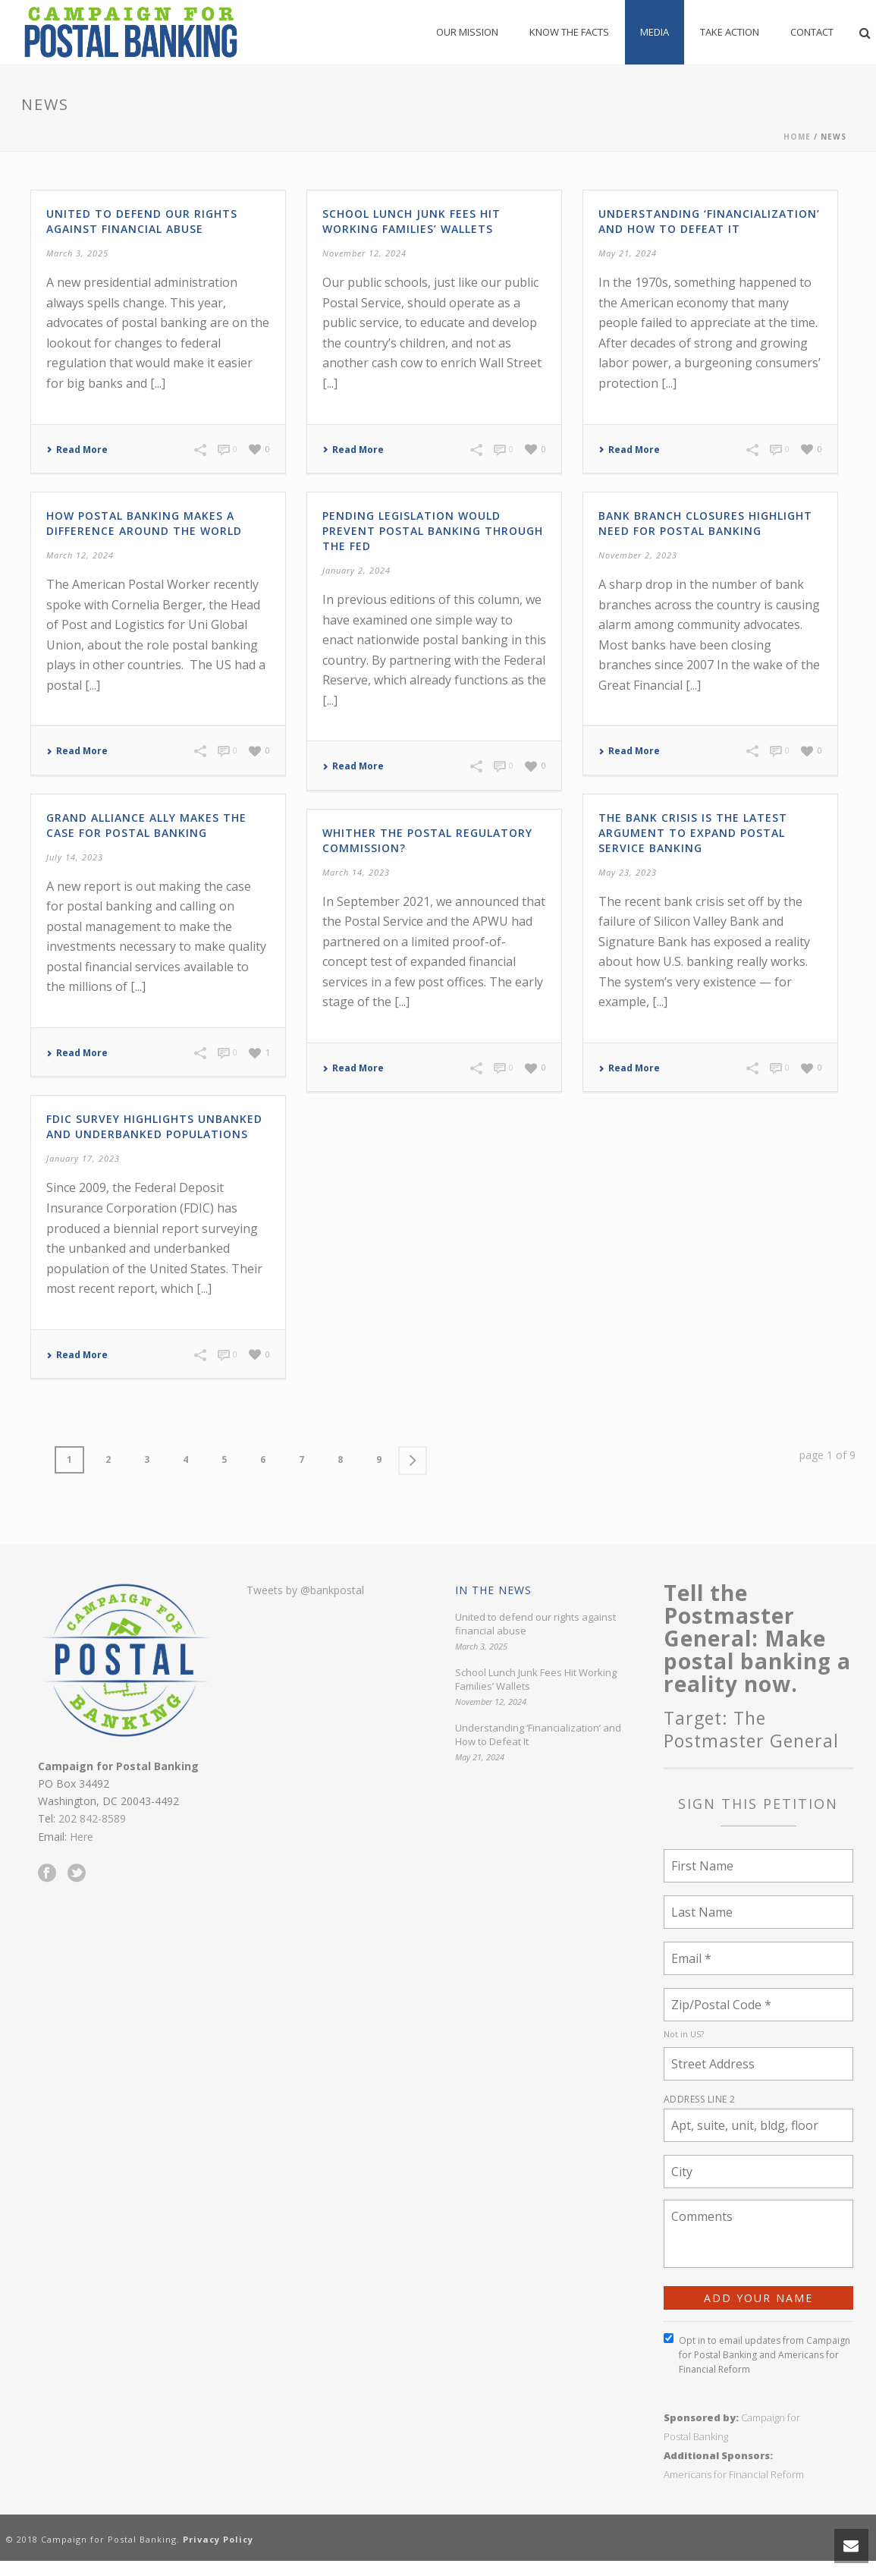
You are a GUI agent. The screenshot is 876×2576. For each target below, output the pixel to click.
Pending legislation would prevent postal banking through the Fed (432, 530)
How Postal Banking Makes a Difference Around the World (144, 523)
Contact (812, 32)
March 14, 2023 (356, 872)
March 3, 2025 (77, 253)
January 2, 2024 (356, 570)
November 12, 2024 (364, 253)
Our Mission (467, 32)
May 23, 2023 (627, 872)
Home (797, 136)
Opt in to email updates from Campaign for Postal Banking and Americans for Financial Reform (757, 2354)
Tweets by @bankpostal (305, 1590)
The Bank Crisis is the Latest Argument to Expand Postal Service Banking (692, 832)
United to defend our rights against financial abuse (141, 221)
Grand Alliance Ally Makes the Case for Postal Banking (146, 825)
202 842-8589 (92, 1818)
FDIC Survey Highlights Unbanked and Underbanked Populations (154, 1126)
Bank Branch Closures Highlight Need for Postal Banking (705, 523)
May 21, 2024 (627, 253)
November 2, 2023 (637, 555)
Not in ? (684, 2034)
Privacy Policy (218, 2539)
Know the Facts (569, 32)
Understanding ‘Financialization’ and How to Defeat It (709, 221)
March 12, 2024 (80, 555)
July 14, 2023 (74, 857)
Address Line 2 (700, 2099)
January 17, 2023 (83, 1158)
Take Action (729, 32)
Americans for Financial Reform (734, 2474)
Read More (77, 449)
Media (654, 32)
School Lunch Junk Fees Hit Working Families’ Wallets (411, 221)
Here (81, 1836)
